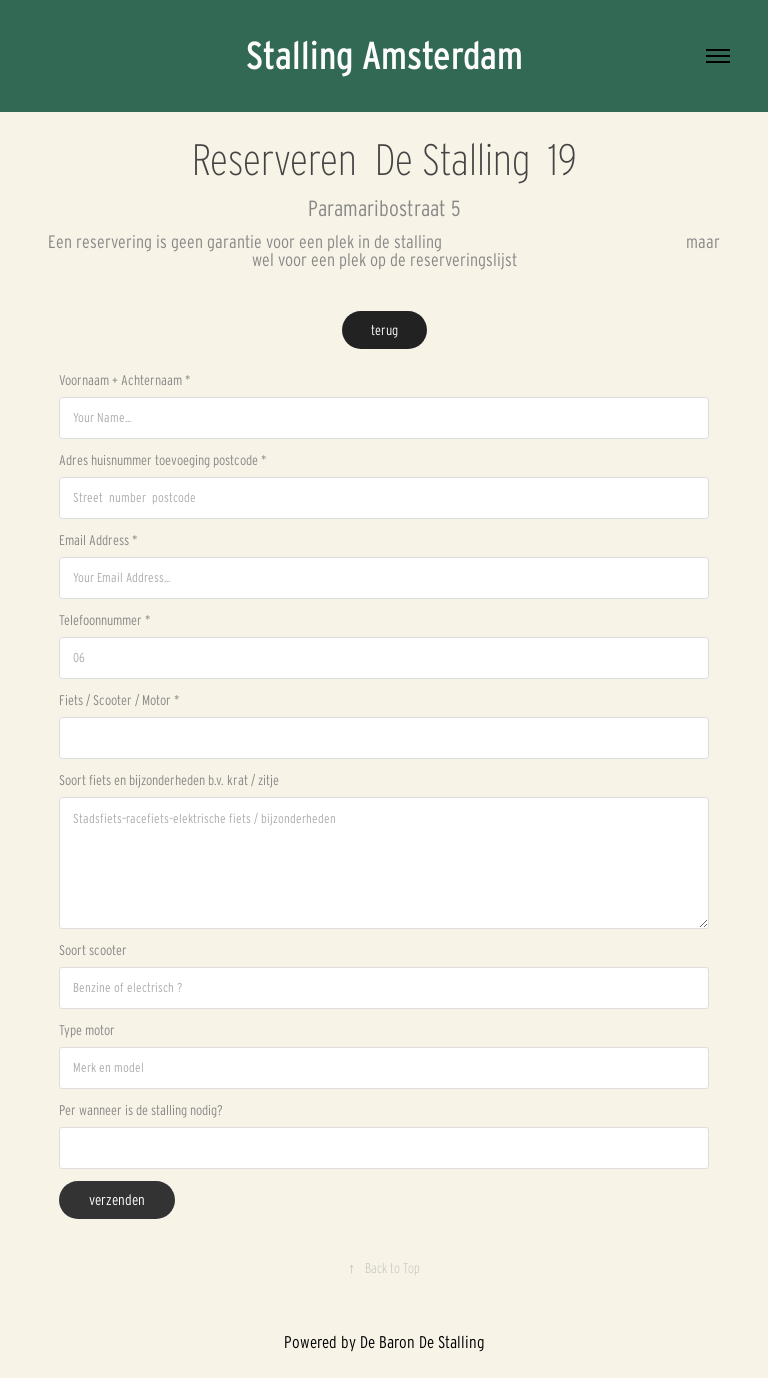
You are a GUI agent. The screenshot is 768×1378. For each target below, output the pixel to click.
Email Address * (98, 540)
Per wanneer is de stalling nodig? (141, 1110)
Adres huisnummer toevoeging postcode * (162, 460)
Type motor (87, 1030)
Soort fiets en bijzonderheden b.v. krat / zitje (169, 780)
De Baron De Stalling (422, 1341)
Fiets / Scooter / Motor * (119, 700)
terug (384, 330)
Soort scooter (93, 950)
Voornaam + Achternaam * (124, 380)
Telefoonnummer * (104, 620)
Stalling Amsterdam (384, 55)
